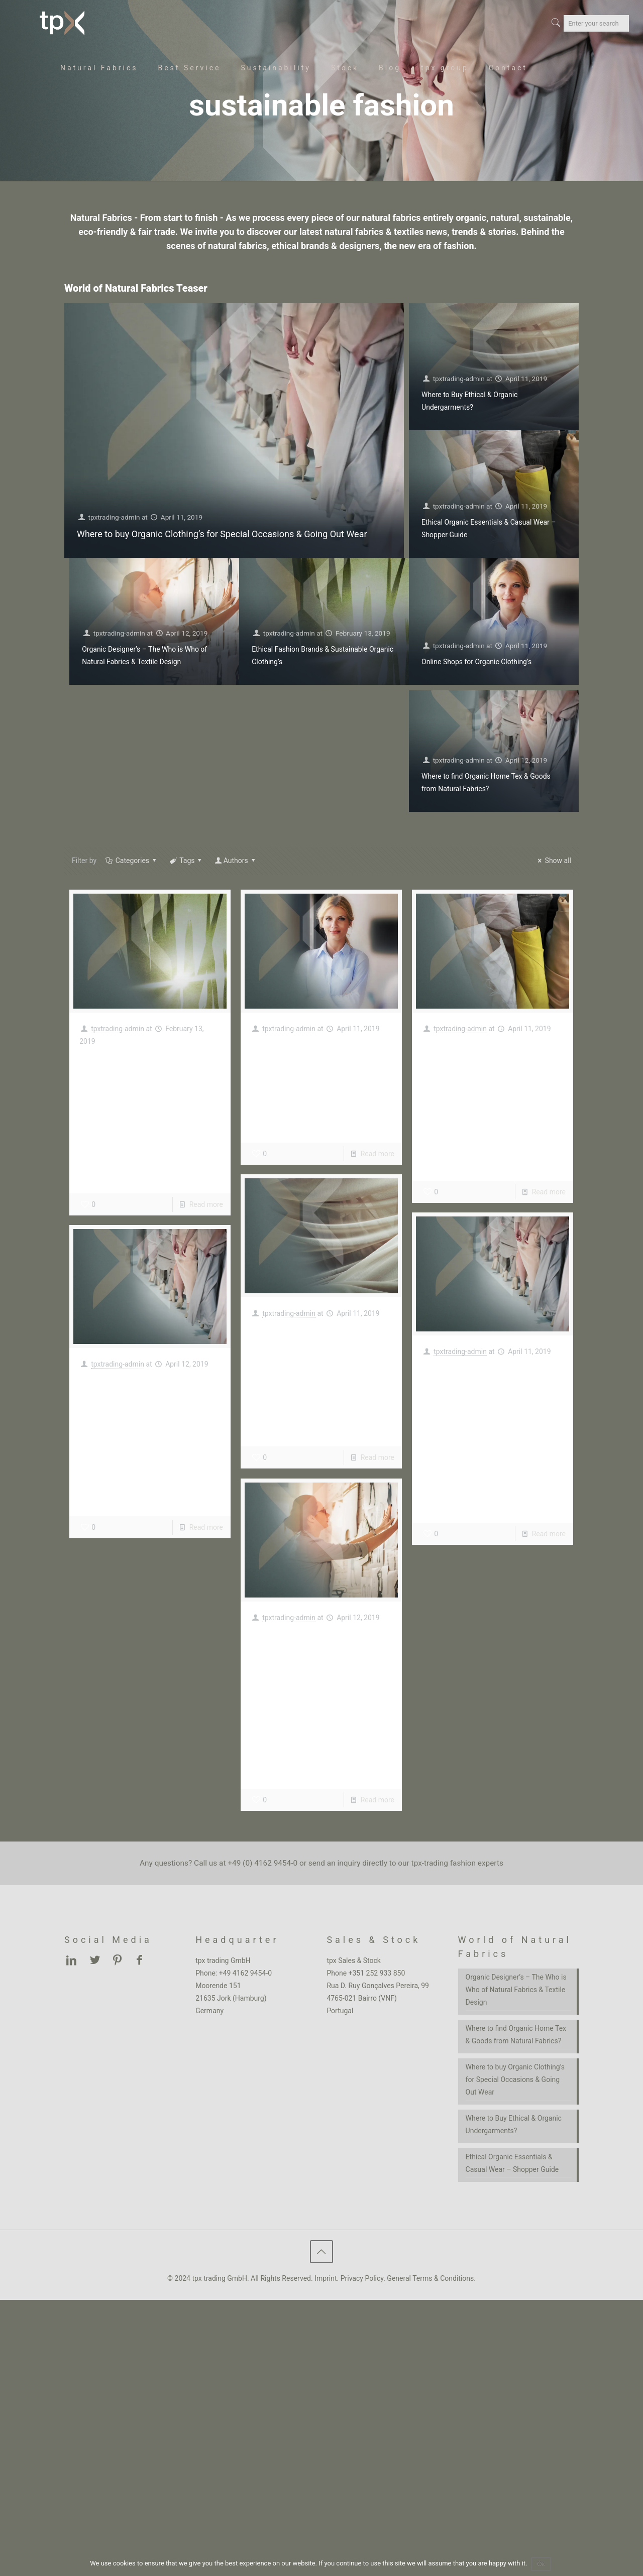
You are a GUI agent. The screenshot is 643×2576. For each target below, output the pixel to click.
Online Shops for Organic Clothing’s (476, 662)
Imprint (325, 2278)
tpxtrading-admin (115, 517)
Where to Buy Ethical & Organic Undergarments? (316, 1352)
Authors (235, 860)
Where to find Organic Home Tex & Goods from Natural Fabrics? (148, 1412)
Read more (206, 1204)
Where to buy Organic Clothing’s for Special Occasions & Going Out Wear (222, 534)
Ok (542, 2563)
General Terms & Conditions (430, 2278)
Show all (553, 860)
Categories (131, 860)
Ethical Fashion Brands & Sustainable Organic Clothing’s (149, 1090)
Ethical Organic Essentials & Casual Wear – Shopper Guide (480, 1077)
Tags (186, 860)
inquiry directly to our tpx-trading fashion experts (420, 1863)
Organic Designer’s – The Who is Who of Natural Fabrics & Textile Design (317, 1676)
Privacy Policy (362, 2278)
